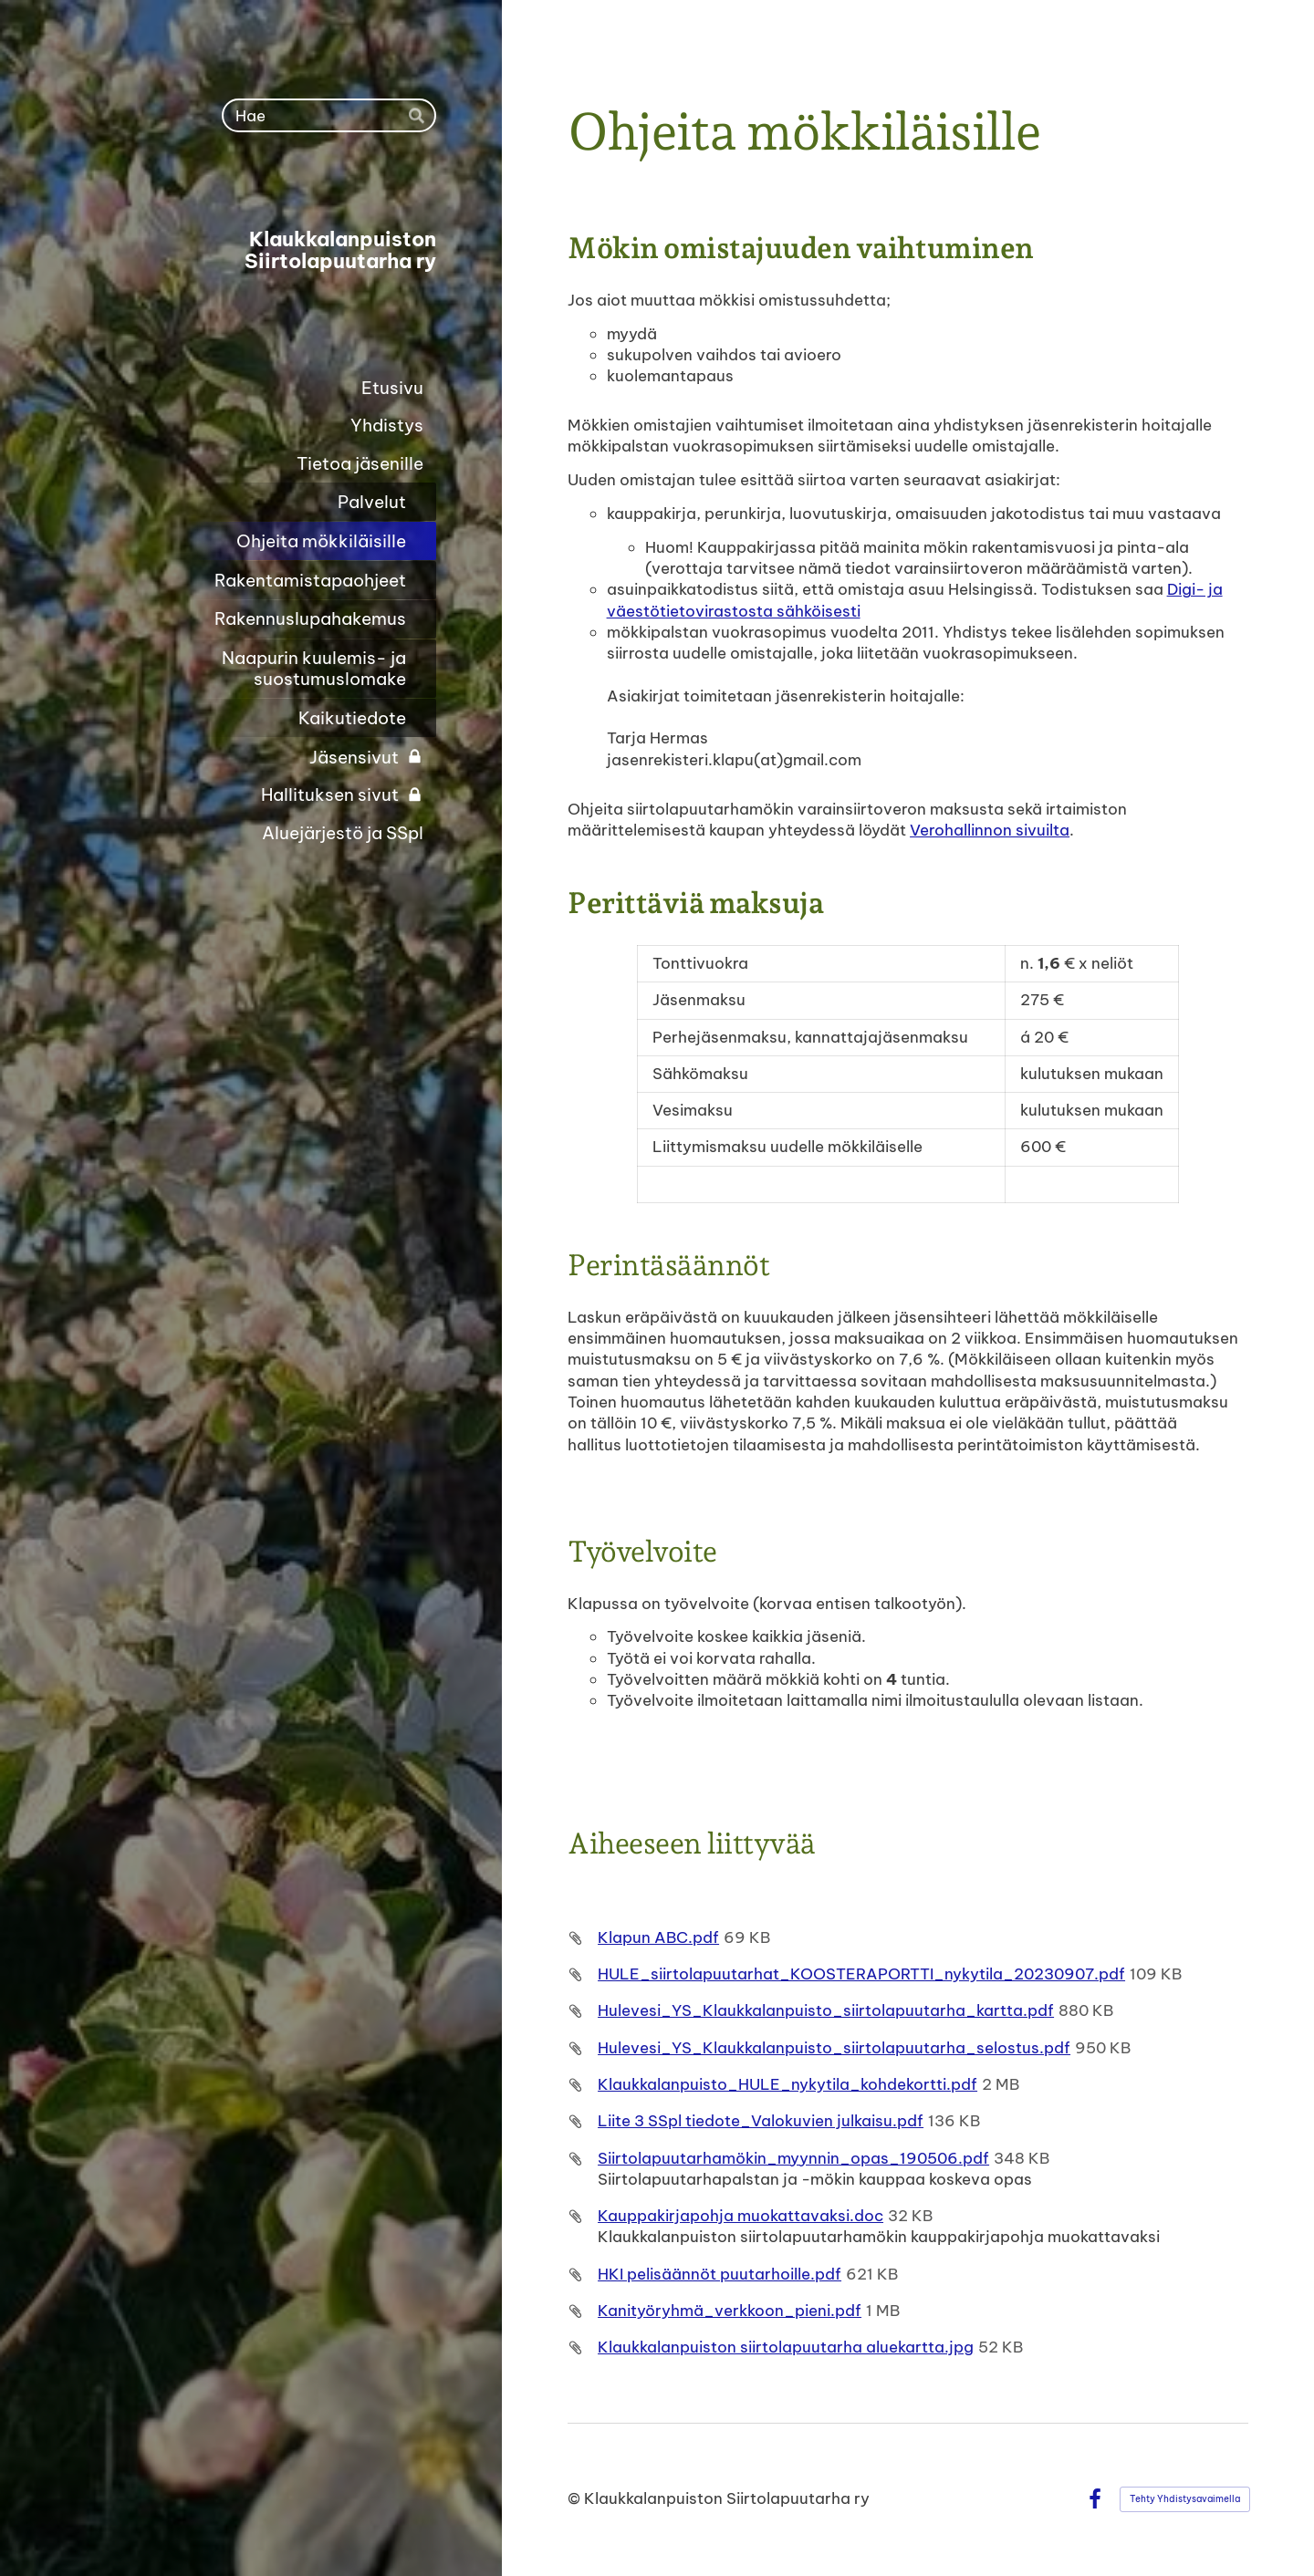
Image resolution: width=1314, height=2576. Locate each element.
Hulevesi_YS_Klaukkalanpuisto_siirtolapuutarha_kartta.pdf (826, 2010)
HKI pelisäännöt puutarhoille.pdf (719, 2274)
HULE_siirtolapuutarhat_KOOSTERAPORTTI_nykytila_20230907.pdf (861, 1974)
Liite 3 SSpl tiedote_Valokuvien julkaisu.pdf (760, 2121)
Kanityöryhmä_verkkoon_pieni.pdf (729, 2311)
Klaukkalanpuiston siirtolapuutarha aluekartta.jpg (786, 2347)
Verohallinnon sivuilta (989, 830)
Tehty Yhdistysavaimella (1185, 2499)
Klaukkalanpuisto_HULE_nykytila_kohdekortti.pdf (787, 2084)
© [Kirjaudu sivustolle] (576, 2498)
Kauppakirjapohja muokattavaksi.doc (740, 2216)
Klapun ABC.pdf (658, 1937)
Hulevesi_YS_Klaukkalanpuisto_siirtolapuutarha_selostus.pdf (834, 2048)
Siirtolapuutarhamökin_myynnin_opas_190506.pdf (793, 2158)
